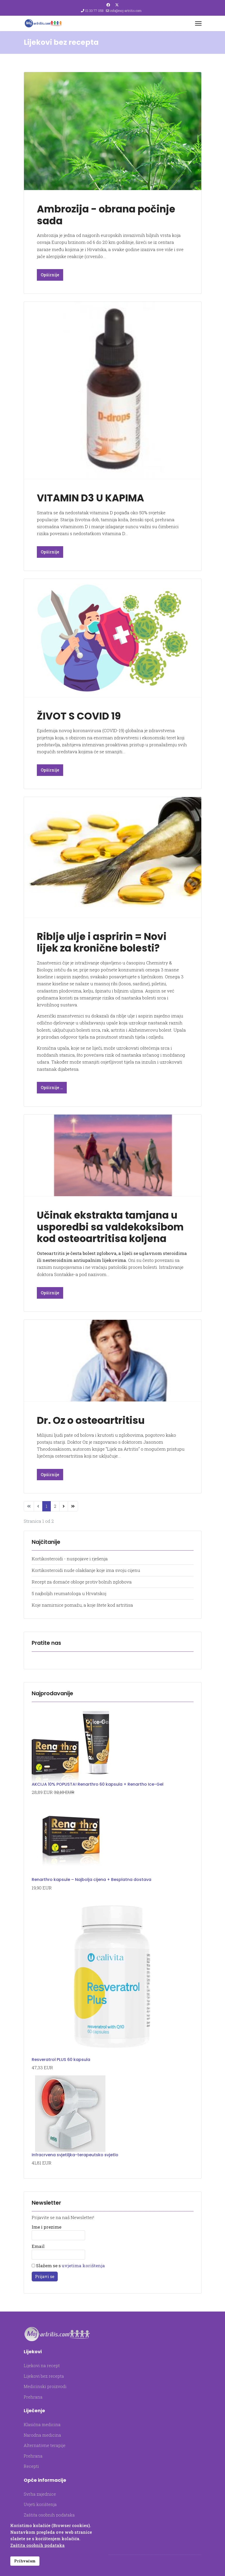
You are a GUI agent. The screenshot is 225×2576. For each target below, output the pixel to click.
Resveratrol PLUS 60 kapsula (61, 2059)
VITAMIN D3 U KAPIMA (90, 498)
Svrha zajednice (40, 2494)
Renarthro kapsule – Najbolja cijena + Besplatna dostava (91, 1879)
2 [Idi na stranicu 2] (55, 1506)
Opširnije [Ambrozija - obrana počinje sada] (50, 274)
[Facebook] (108, 4)
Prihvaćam (25, 2560)
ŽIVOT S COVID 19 (79, 716)
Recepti (31, 2466)
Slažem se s (68, 2266)
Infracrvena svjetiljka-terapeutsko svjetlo (75, 2155)
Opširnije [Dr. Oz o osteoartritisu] (50, 1474)
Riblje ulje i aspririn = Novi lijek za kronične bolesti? (101, 942)
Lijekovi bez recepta (44, 2376)
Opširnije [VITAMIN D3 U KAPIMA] (50, 551)
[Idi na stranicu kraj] (73, 1506)
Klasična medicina (42, 2424)
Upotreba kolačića (42, 2525)
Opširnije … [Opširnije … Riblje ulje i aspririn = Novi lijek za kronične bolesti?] (52, 1087)
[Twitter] (117, 4)
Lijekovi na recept (42, 2365)
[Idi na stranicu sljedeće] (63, 1506)
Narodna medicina (42, 2435)
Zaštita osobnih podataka (49, 2515)
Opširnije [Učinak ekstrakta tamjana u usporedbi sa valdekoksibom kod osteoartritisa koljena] (50, 1292)
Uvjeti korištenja (40, 2504)
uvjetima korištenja (83, 2266)
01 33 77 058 (94, 10)
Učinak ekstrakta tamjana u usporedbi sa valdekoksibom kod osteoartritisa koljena (110, 1226)
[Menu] (198, 23)
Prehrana (33, 2397)
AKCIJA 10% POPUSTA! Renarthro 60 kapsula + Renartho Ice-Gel (97, 1784)
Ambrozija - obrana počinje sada (106, 215)
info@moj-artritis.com (125, 10)
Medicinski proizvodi (45, 2386)
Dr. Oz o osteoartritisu (91, 1420)
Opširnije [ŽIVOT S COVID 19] (50, 770)
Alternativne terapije (44, 2445)
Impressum (35, 2535)
